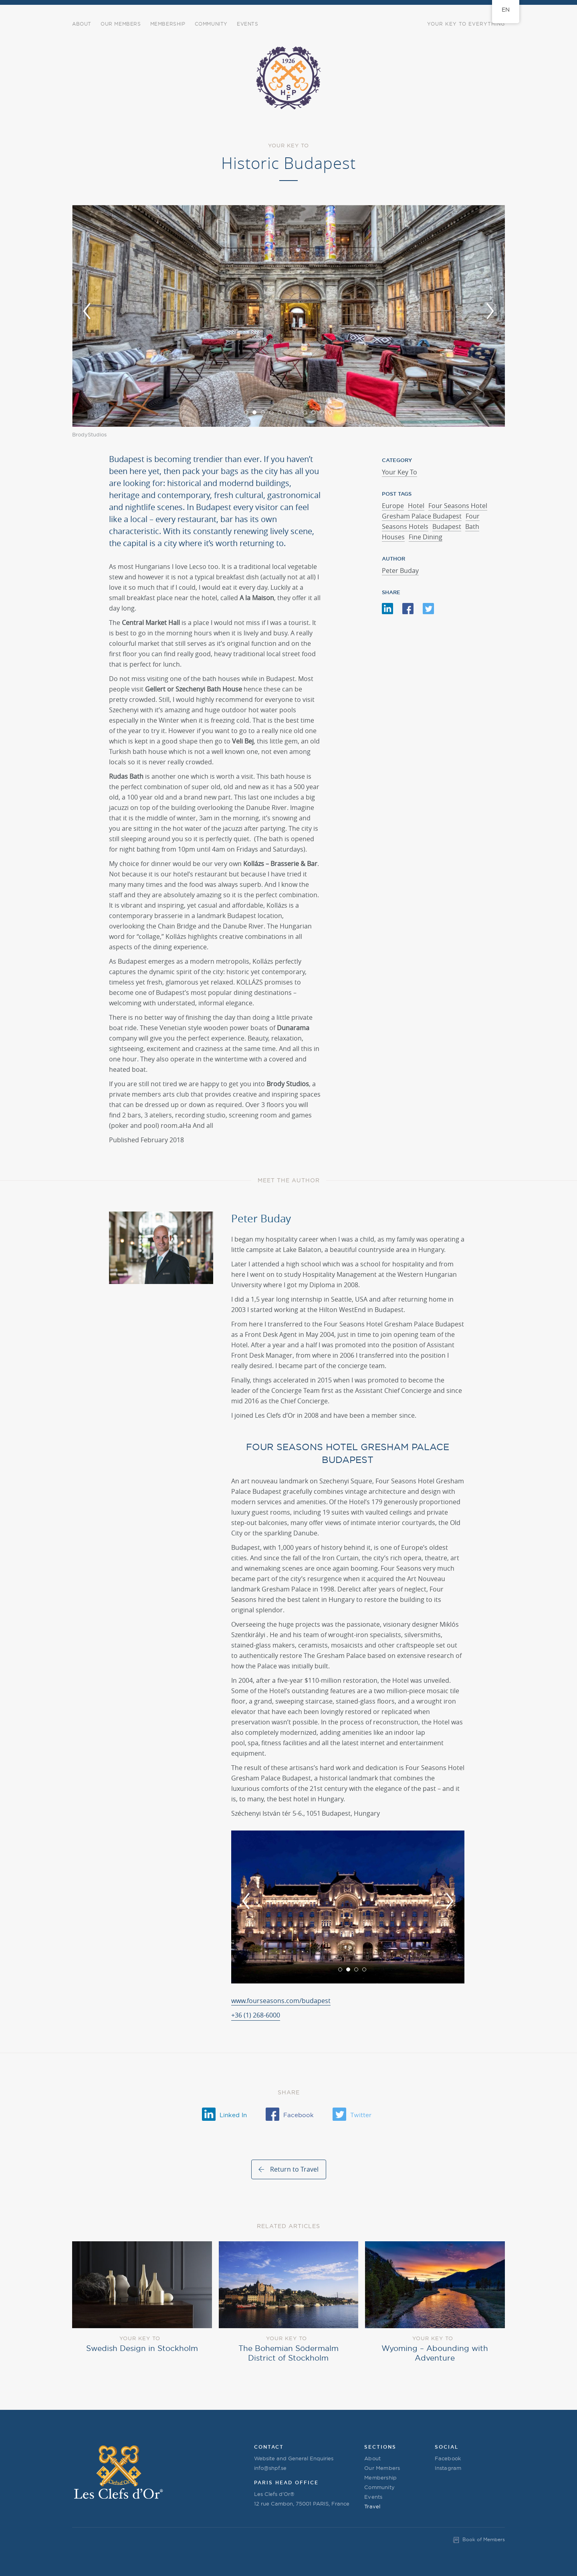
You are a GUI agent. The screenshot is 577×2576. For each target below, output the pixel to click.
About (81, 23)
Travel (372, 2506)
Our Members (121, 23)
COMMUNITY (211, 23)
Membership (168, 23)
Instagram (448, 2468)
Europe (393, 505)
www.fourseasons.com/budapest (281, 2000)
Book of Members (483, 2539)
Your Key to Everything (466, 23)
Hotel (416, 505)
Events (247, 23)
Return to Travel (294, 2169)
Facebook (448, 2458)
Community (379, 2487)
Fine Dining (425, 536)
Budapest (446, 526)
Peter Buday (400, 570)
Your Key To (399, 472)
